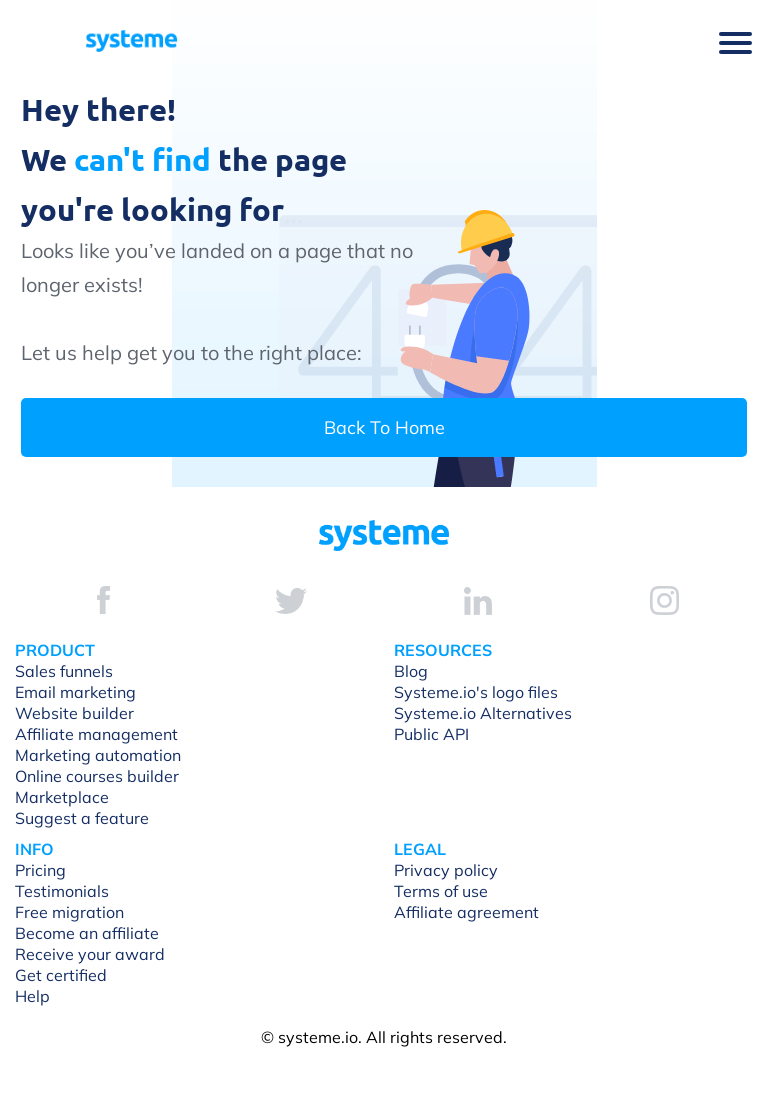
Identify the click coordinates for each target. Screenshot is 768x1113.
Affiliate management (96, 734)
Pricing (40, 870)
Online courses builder (97, 776)
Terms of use (441, 891)
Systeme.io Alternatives (483, 713)
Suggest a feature (82, 818)
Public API (431, 734)
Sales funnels (64, 671)
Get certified (61, 975)
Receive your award (90, 954)
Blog (411, 671)
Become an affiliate (87, 933)
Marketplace (62, 797)
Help (32, 996)
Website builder (74, 713)
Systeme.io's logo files (476, 692)
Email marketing (75, 692)
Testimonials (62, 891)
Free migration (69, 912)
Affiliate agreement (466, 912)
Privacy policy (446, 870)
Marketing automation (98, 755)
